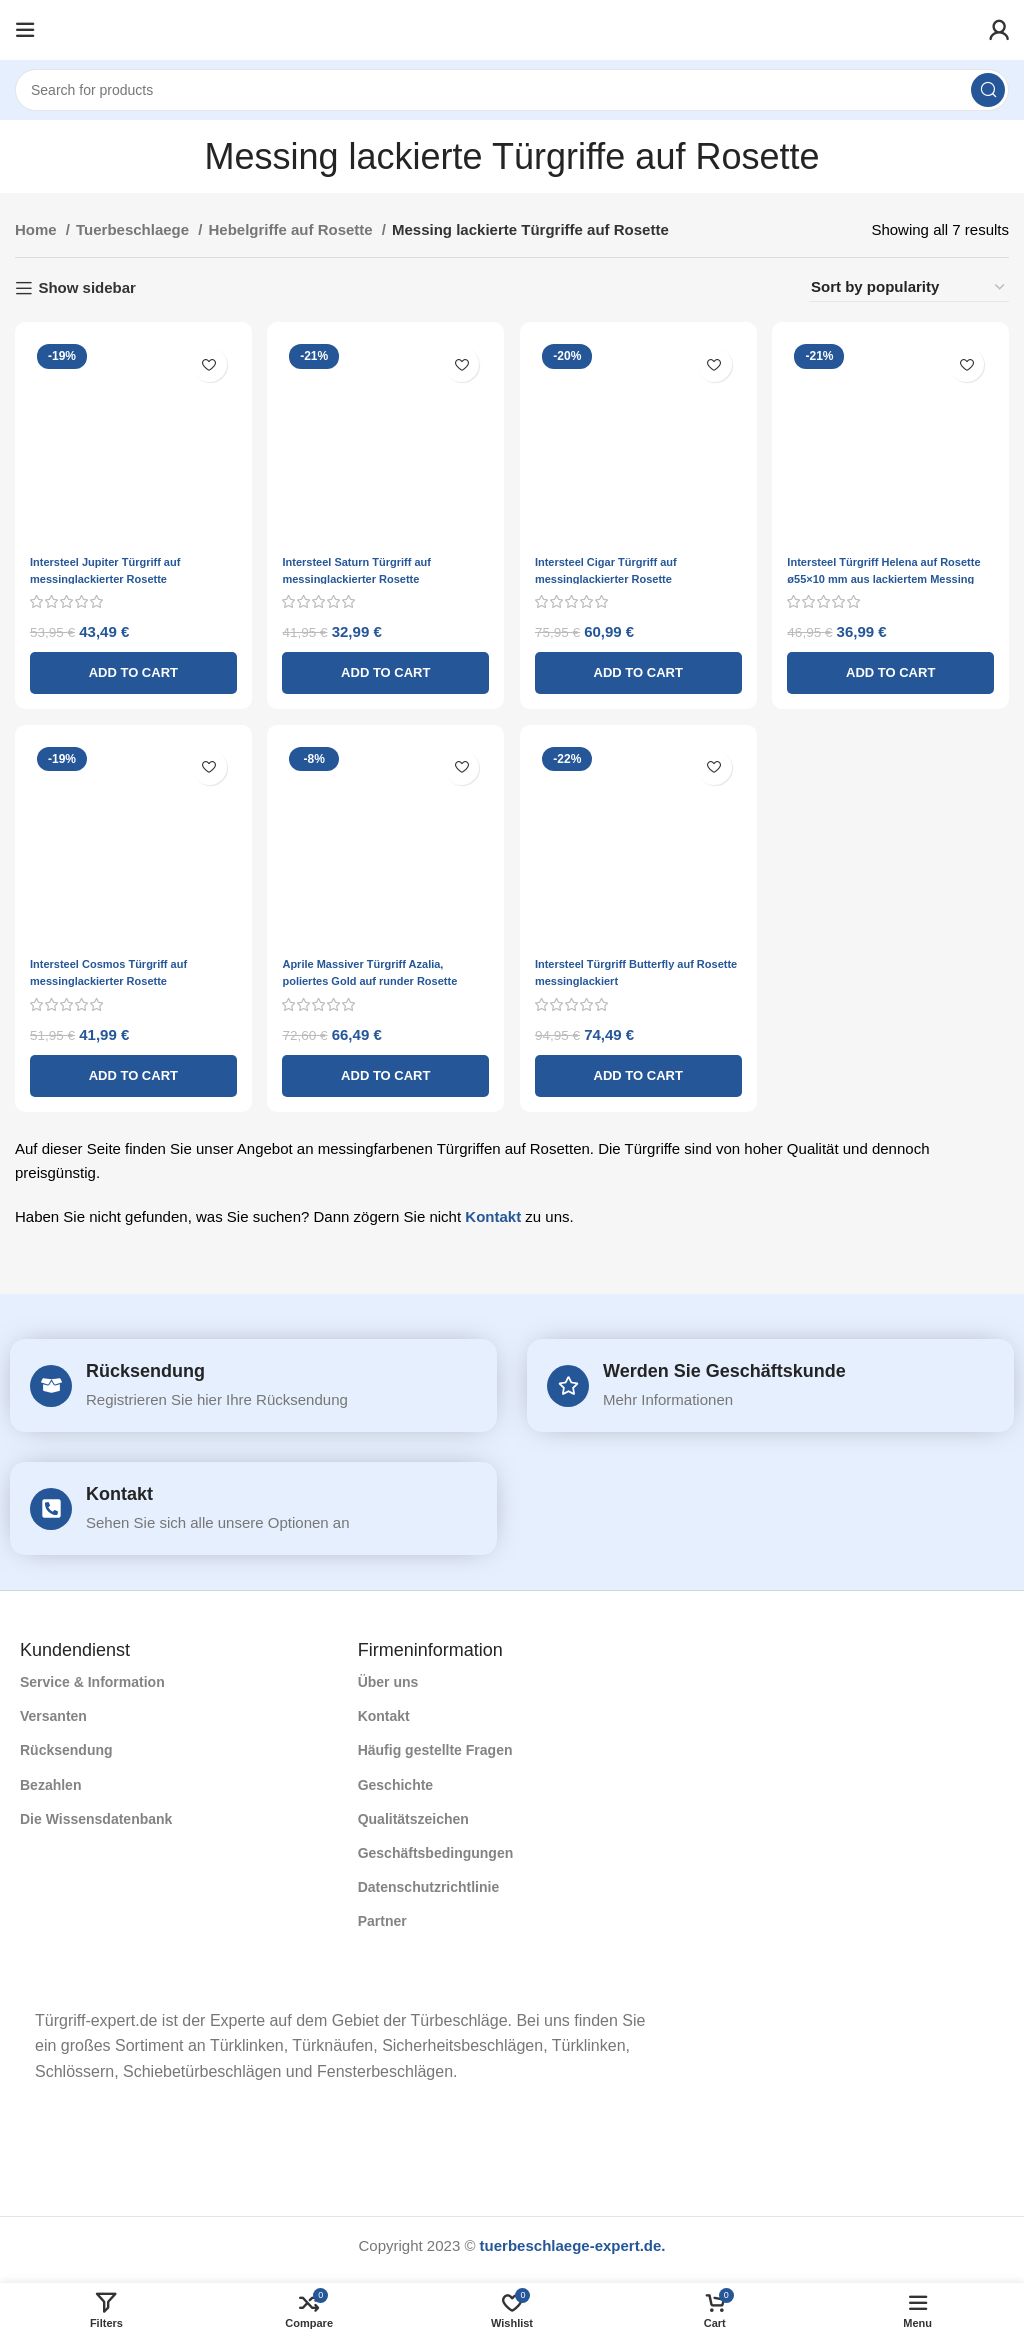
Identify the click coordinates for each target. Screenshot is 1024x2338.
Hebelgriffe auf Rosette (292, 229)
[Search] (512, 90)
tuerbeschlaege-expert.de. (573, 2240)
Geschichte (395, 1780)
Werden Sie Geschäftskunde (724, 1366)
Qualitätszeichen (413, 1814)
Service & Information (92, 1677)
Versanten (53, 1711)
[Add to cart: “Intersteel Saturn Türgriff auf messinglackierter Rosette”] (384, 663)
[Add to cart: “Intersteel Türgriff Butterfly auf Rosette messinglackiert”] (640, 1069)
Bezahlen (50, 1780)
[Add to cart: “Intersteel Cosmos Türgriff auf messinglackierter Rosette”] (128, 1069)
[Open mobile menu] (25, 30)
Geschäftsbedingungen (436, 1848)
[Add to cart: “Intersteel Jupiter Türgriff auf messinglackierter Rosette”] (128, 663)
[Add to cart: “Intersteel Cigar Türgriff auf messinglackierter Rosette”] (640, 663)
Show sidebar (87, 287)
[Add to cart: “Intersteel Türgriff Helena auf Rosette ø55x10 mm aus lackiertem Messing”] (896, 663)
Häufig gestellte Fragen (435, 1746)
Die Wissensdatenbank (96, 1814)
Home (38, 229)
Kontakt (493, 1209)
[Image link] (20, 1975)
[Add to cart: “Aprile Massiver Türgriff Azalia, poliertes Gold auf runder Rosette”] (384, 1069)
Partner (382, 1916)
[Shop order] (909, 287)
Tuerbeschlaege (134, 229)
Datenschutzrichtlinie (429, 1882)
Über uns (388, 1677)
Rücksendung (145, 1366)
